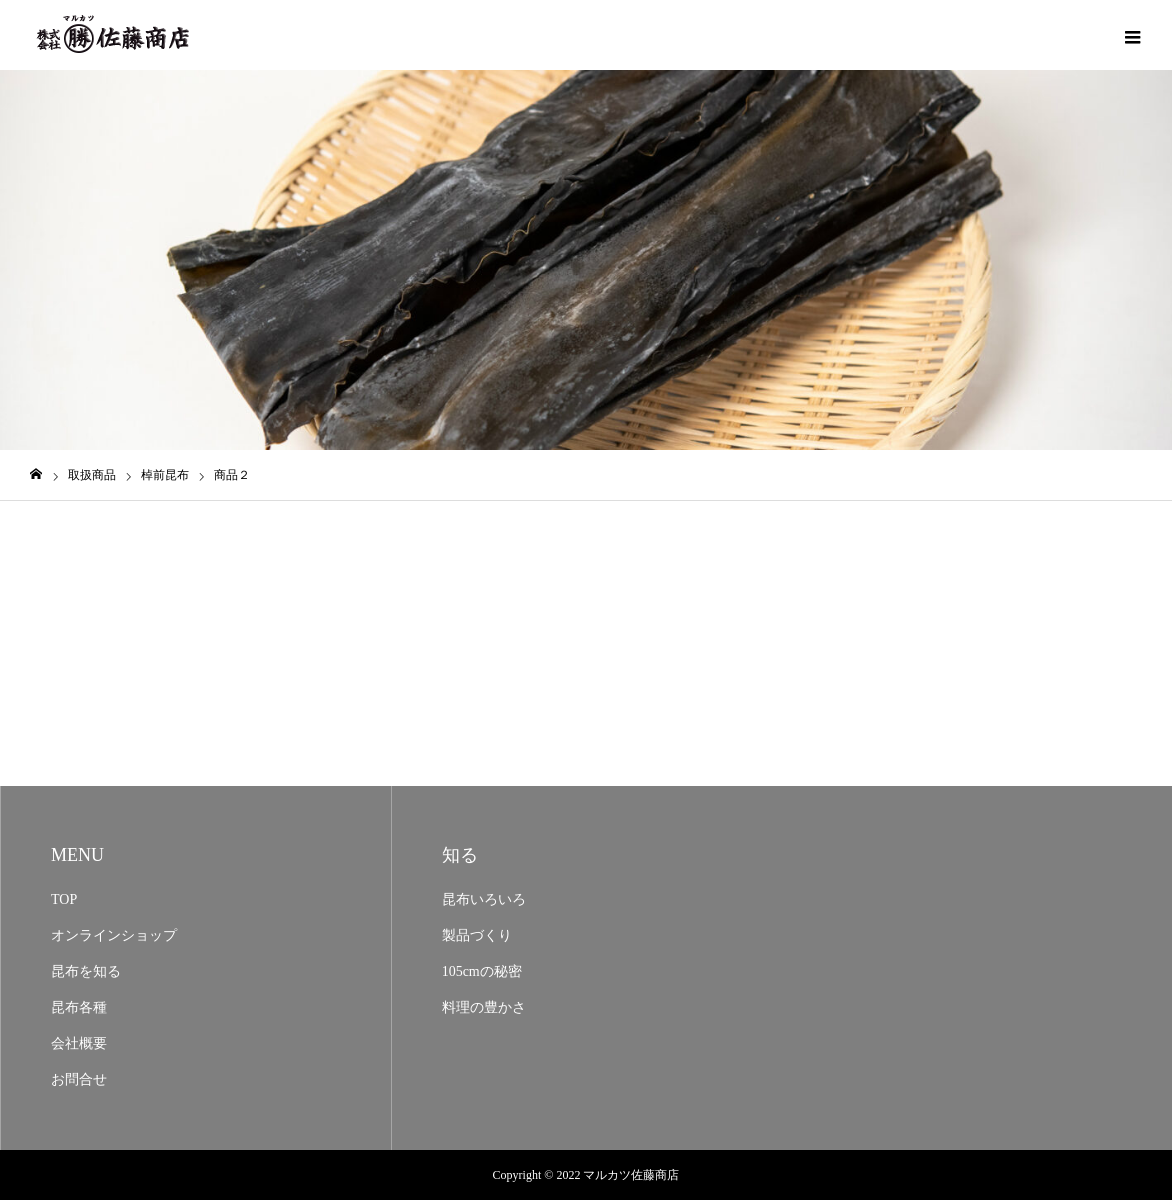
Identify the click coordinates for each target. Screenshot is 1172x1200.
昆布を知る (86, 971)
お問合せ (79, 1079)
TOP (64, 899)
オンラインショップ (114, 935)
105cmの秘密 (482, 971)
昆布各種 (79, 1007)
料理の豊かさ (484, 1007)
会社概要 (79, 1043)
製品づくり (477, 935)
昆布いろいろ (484, 899)
